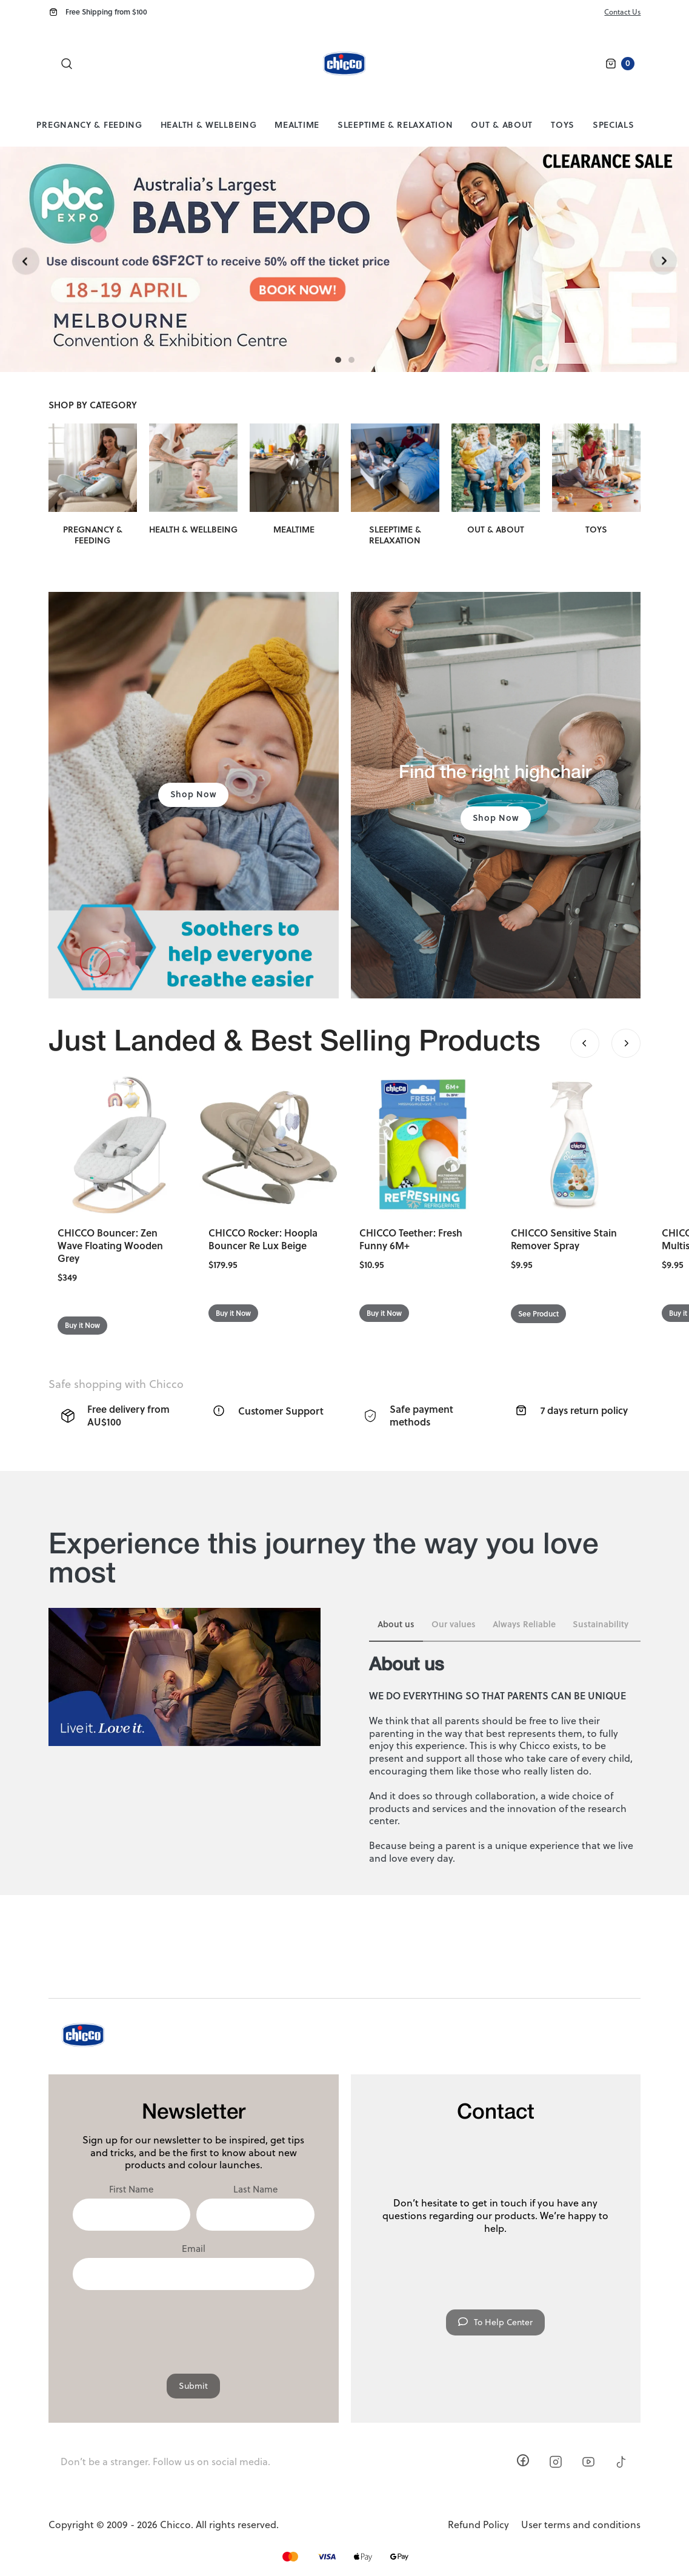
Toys (562, 124)
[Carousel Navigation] (605, 1043)
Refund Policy (478, 2524)
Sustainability (600, 1624)
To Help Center (495, 2322)
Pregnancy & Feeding (89, 124)
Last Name (255, 2189)
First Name (131, 2189)
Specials (613, 124)
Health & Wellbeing (209, 124)
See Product (538, 1314)
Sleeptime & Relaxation (395, 124)
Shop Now (193, 794)
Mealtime (297, 124)
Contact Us (622, 12)
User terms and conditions (581, 2524)
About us (396, 1624)
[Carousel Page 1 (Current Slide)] (338, 360)
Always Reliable (524, 1624)
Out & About (502, 124)
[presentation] (193, 2325)
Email (193, 2249)
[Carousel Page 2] (351, 360)
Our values (453, 1624)
